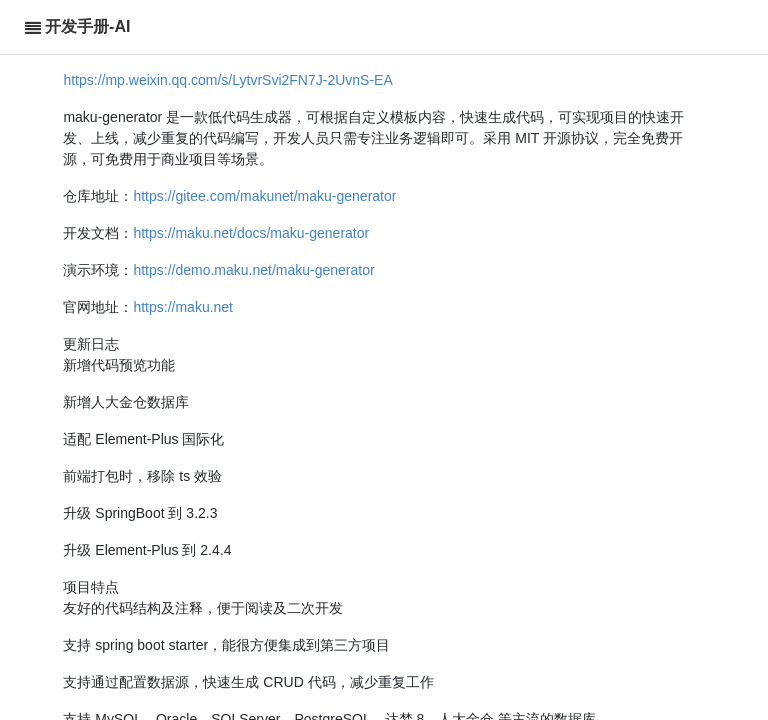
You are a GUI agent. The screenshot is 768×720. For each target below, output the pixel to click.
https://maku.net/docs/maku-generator (251, 233)
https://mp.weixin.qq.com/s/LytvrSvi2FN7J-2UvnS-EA (227, 80)
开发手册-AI (87, 26)
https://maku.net (183, 307)
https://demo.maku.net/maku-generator (253, 270)
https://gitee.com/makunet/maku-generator (264, 196)
